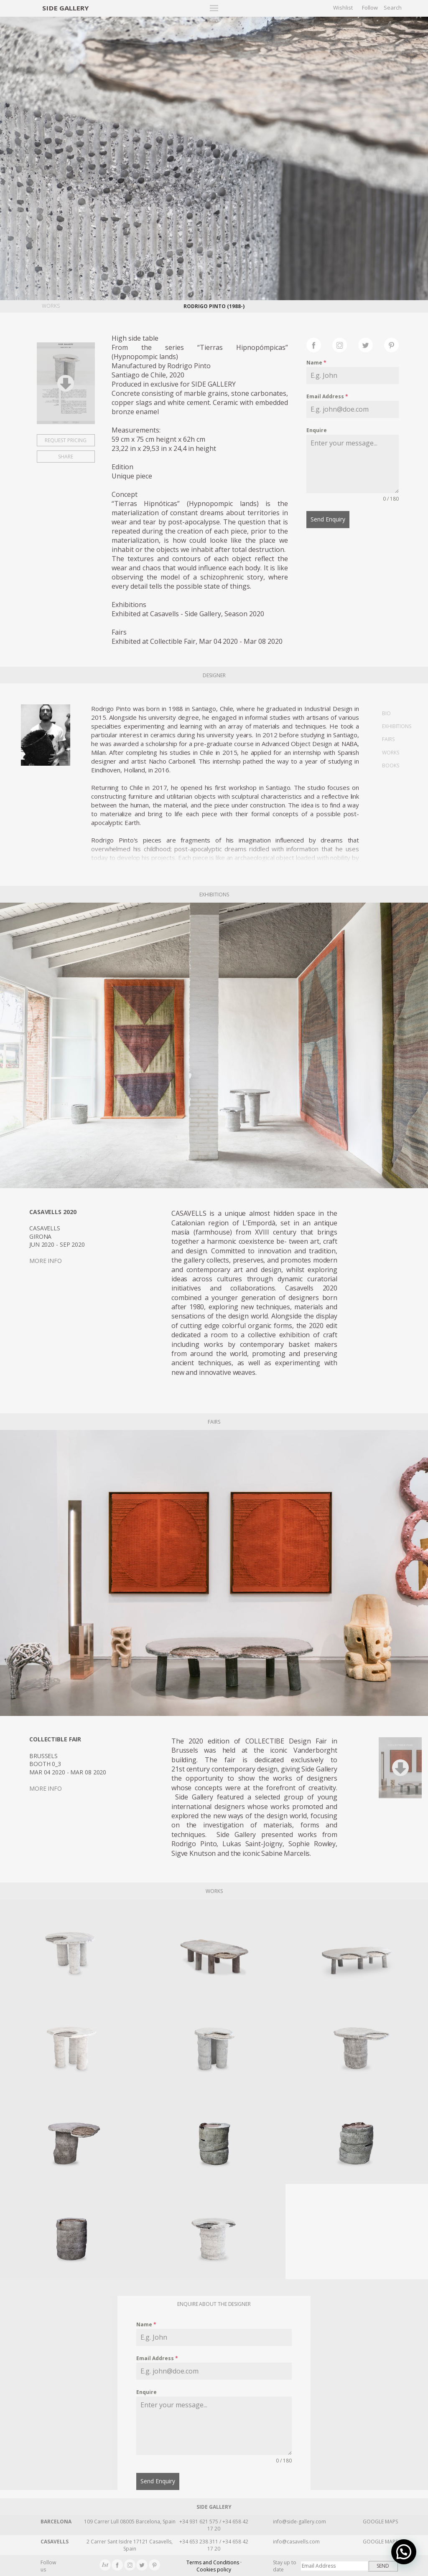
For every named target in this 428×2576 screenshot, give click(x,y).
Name (316, 362)
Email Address (327, 396)
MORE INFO (45, 1261)
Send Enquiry (328, 519)
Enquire (316, 430)
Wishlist (343, 7)
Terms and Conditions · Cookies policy (214, 2566)
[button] (406, 2559)
